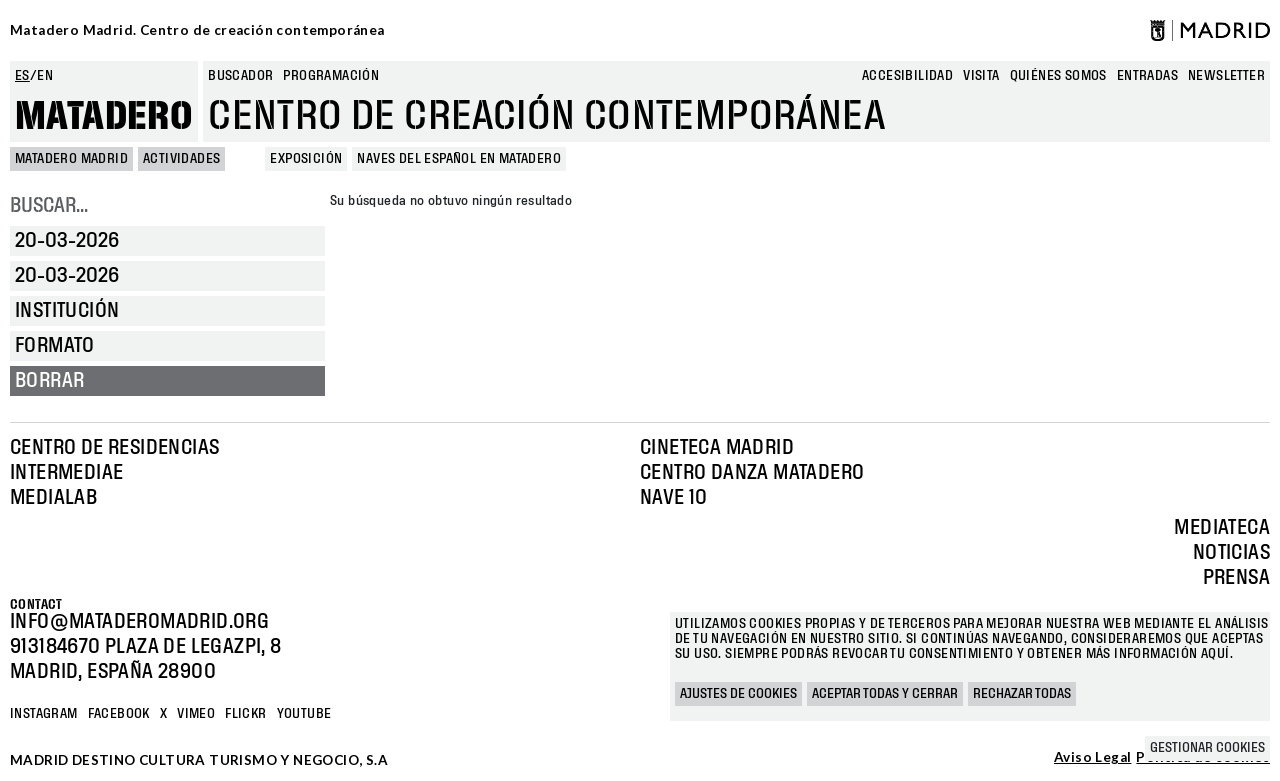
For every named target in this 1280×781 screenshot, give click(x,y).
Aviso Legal (1092, 758)
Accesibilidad (907, 76)
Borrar (49, 381)
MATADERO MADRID (71, 159)
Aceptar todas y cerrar (885, 694)
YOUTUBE (304, 714)
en (45, 76)
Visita (981, 76)
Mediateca (1222, 528)
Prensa (1236, 578)
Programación (331, 76)
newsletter (1226, 76)
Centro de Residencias (114, 448)
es (22, 76)
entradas (1147, 76)
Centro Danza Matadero (752, 473)
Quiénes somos (1058, 76)
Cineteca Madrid (717, 448)
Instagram (44, 714)
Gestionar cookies (1207, 748)
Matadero (104, 117)
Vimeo (196, 714)
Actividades (181, 159)
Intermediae (66, 473)
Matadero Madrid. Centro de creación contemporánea (197, 30)
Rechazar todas (1022, 694)
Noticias (1231, 553)
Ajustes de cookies (738, 694)
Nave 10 (674, 498)
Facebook (119, 714)
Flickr (245, 714)
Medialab (53, 498)
